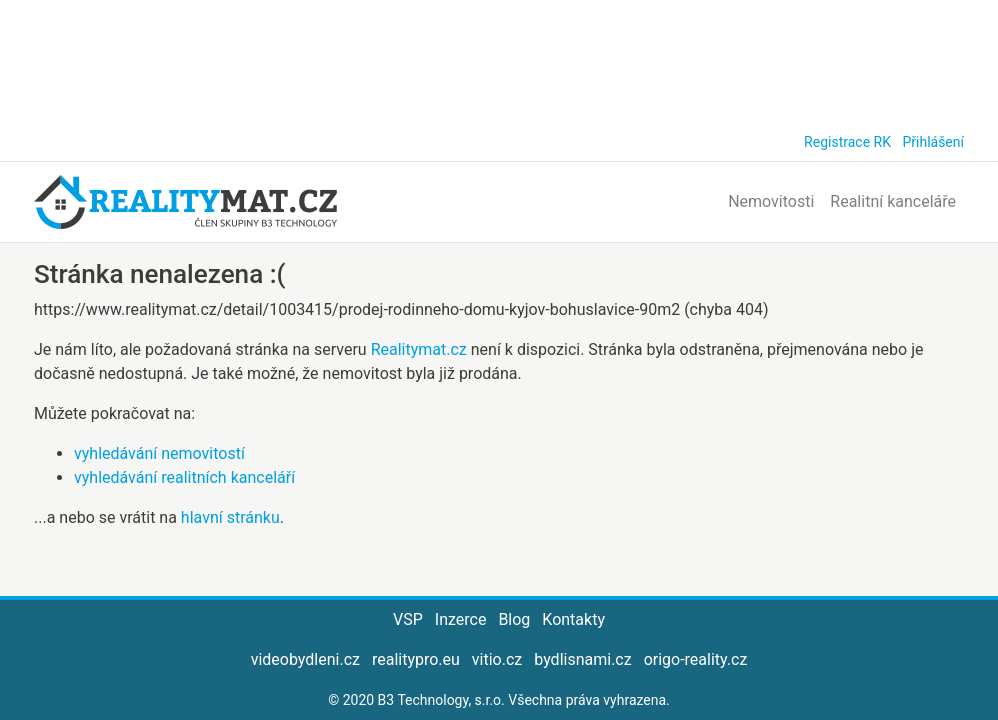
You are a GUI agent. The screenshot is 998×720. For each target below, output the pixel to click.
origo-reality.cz (696, 659)
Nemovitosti (771, 201)
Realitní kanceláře (893, 201)
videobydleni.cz (305, 659)
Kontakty (573, 619)
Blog (514, 619)
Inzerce (461, 619)
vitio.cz (497, 659)
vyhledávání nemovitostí (159, 453)
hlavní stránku (230, 517)
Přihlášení (933, 142)
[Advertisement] (499, 60)
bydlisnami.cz (582, 659)
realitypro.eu (416, 659)
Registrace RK (847, 142)
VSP (408, 619)
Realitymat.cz (419, 349)
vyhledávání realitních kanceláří (184, 477)
